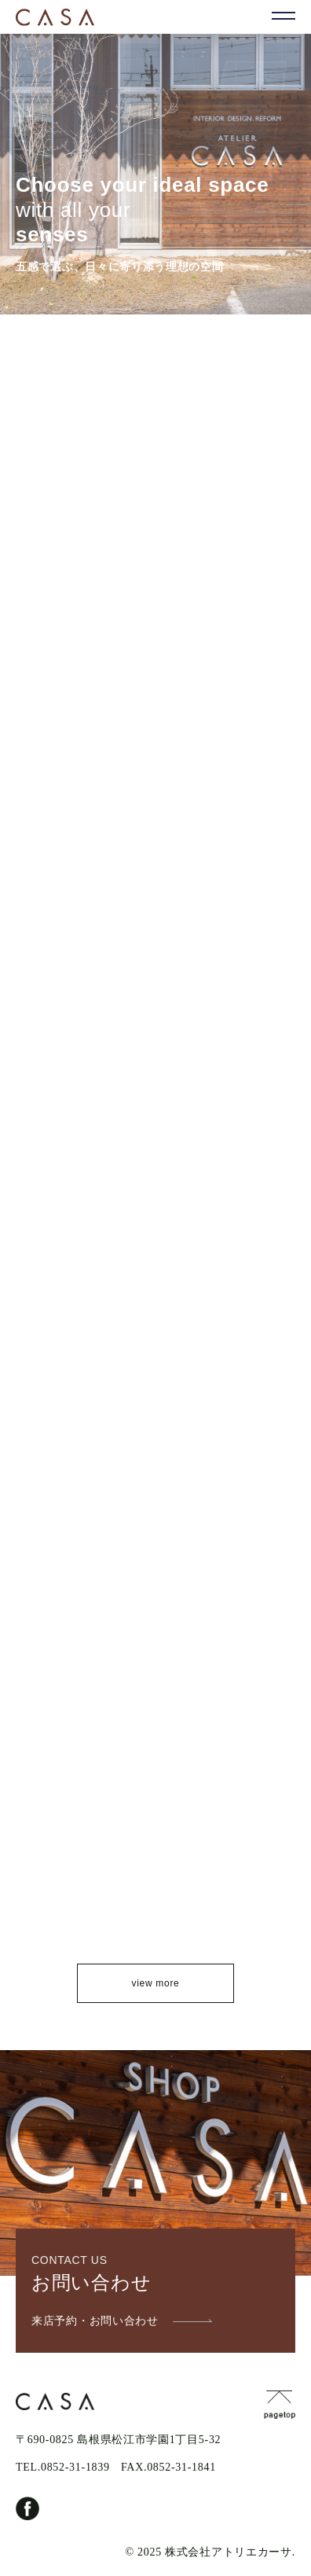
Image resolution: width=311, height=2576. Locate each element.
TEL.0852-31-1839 (63, 2467)
